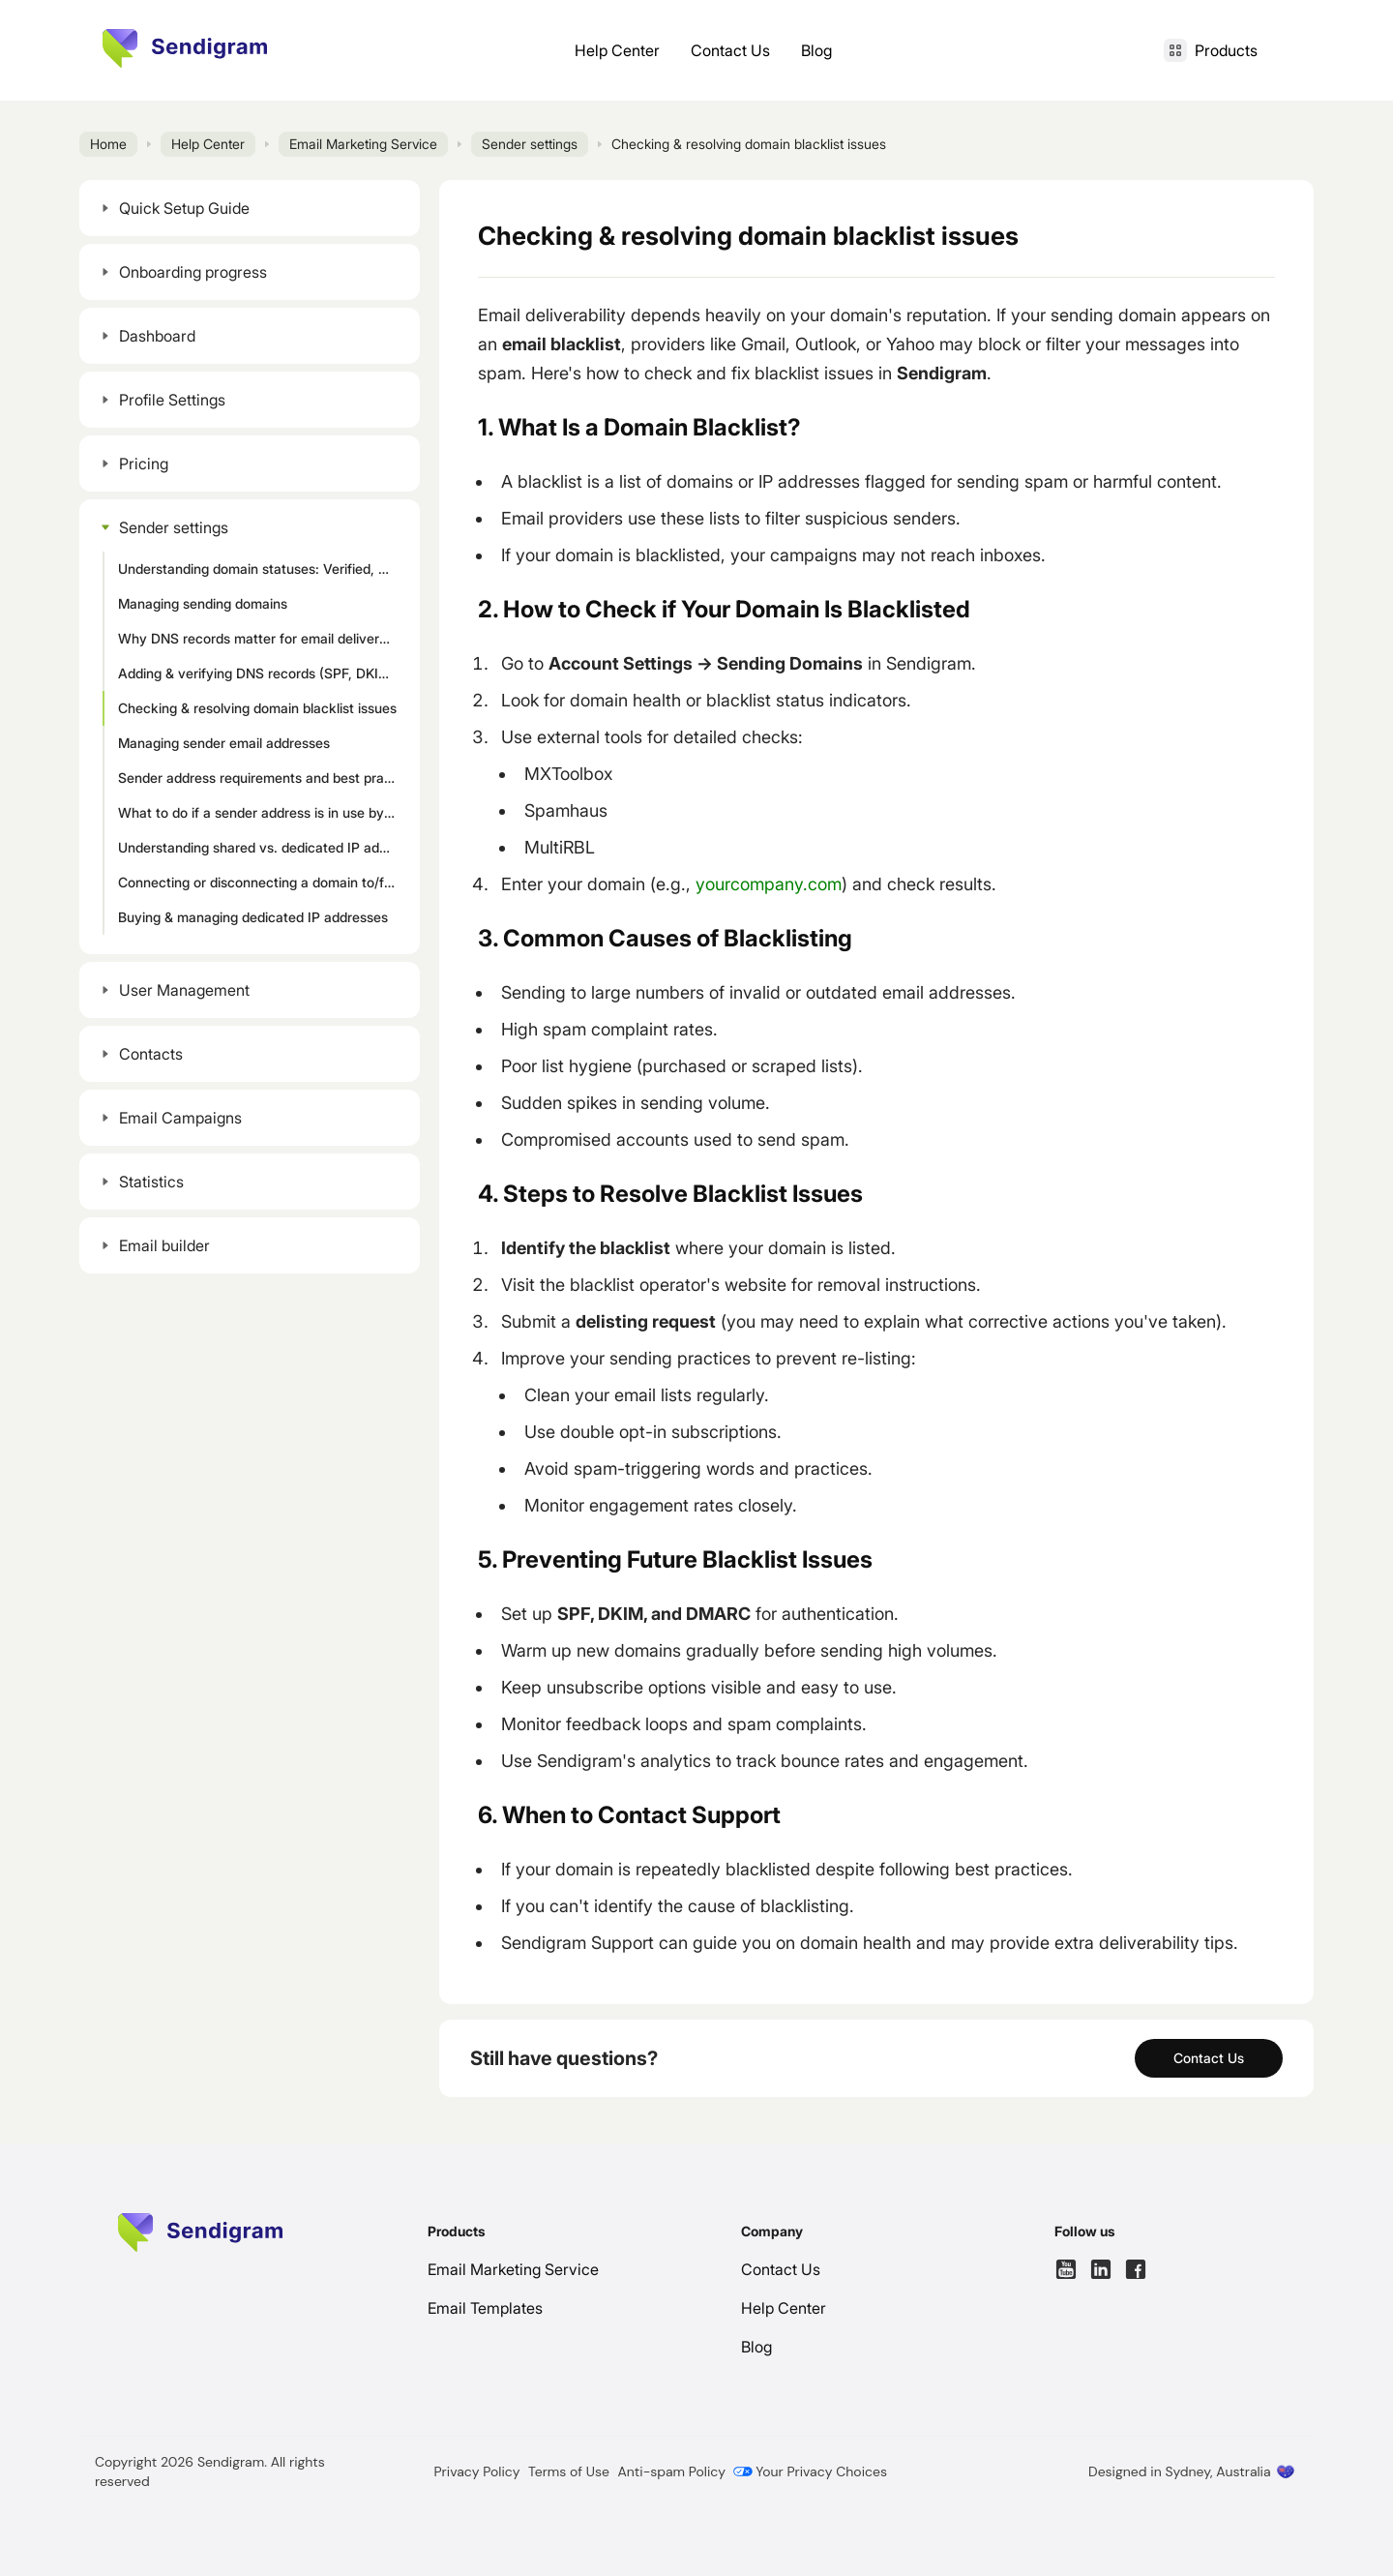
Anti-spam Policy (671, 2471)
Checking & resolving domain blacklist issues (257, 708)
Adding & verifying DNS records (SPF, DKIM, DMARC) (261, 673)
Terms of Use (568, 2471)
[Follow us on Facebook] (1135, 2269)
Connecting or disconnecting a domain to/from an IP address (261, 882)
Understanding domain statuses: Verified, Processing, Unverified (261, 568)
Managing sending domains (202, 603)
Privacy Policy (477, 2471)
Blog (816, 50)
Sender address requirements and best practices (261, 777)
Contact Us (730, 50)
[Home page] (185, 48)
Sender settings (530, 143)
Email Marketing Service (363, 143)
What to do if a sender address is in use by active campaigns (261, 812)
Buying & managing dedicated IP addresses (253, 917)
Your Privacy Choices (810, 2471)
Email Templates (485, 2308)
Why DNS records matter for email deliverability (261, 638)
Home (108, 143)
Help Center (617, 50)
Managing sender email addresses (224, 742)
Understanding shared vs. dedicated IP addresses (261, 847)
